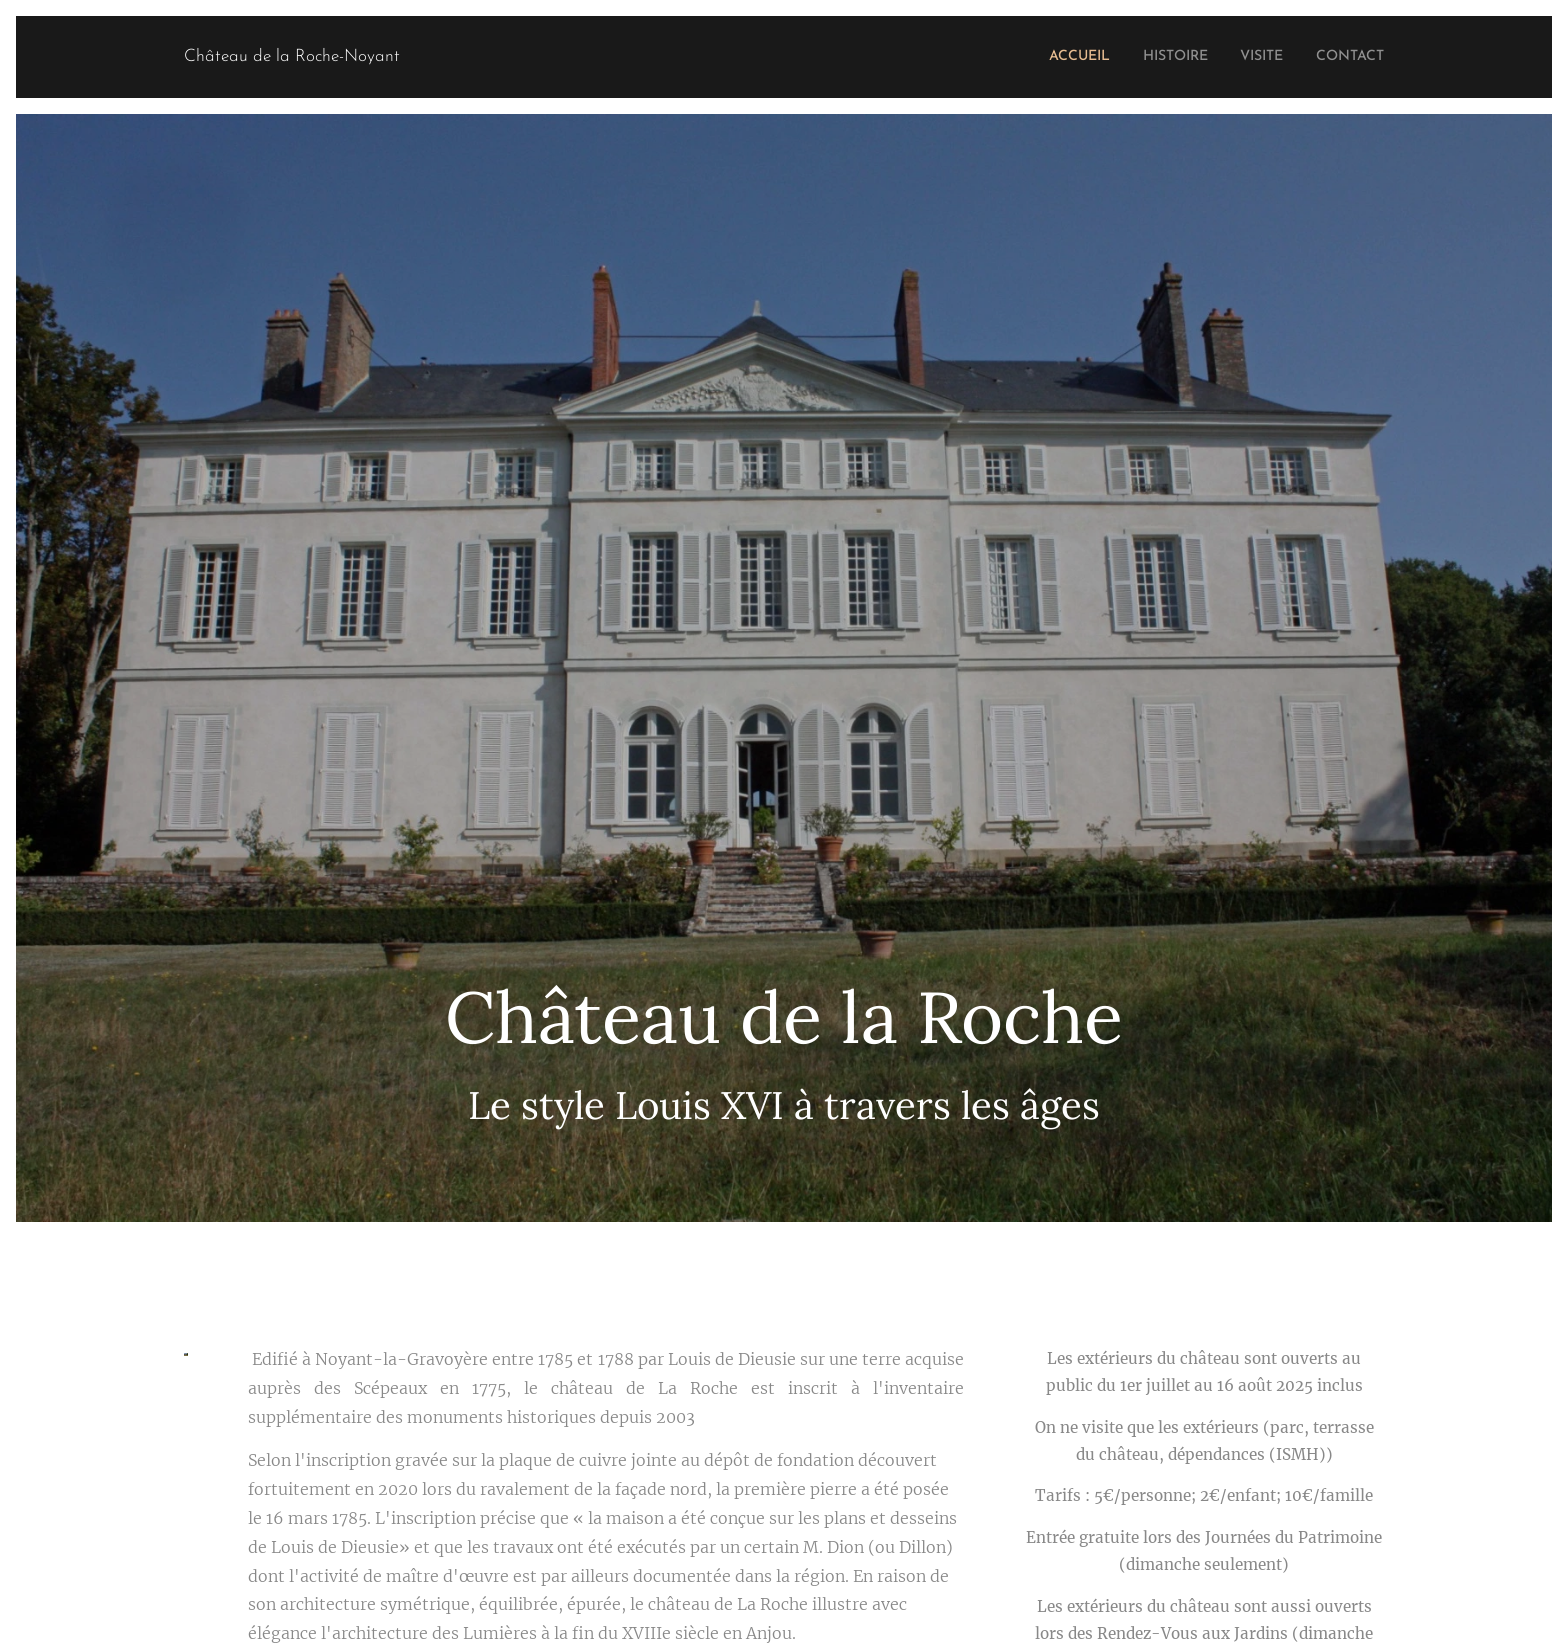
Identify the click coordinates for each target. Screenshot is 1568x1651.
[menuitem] (1047, 57)
